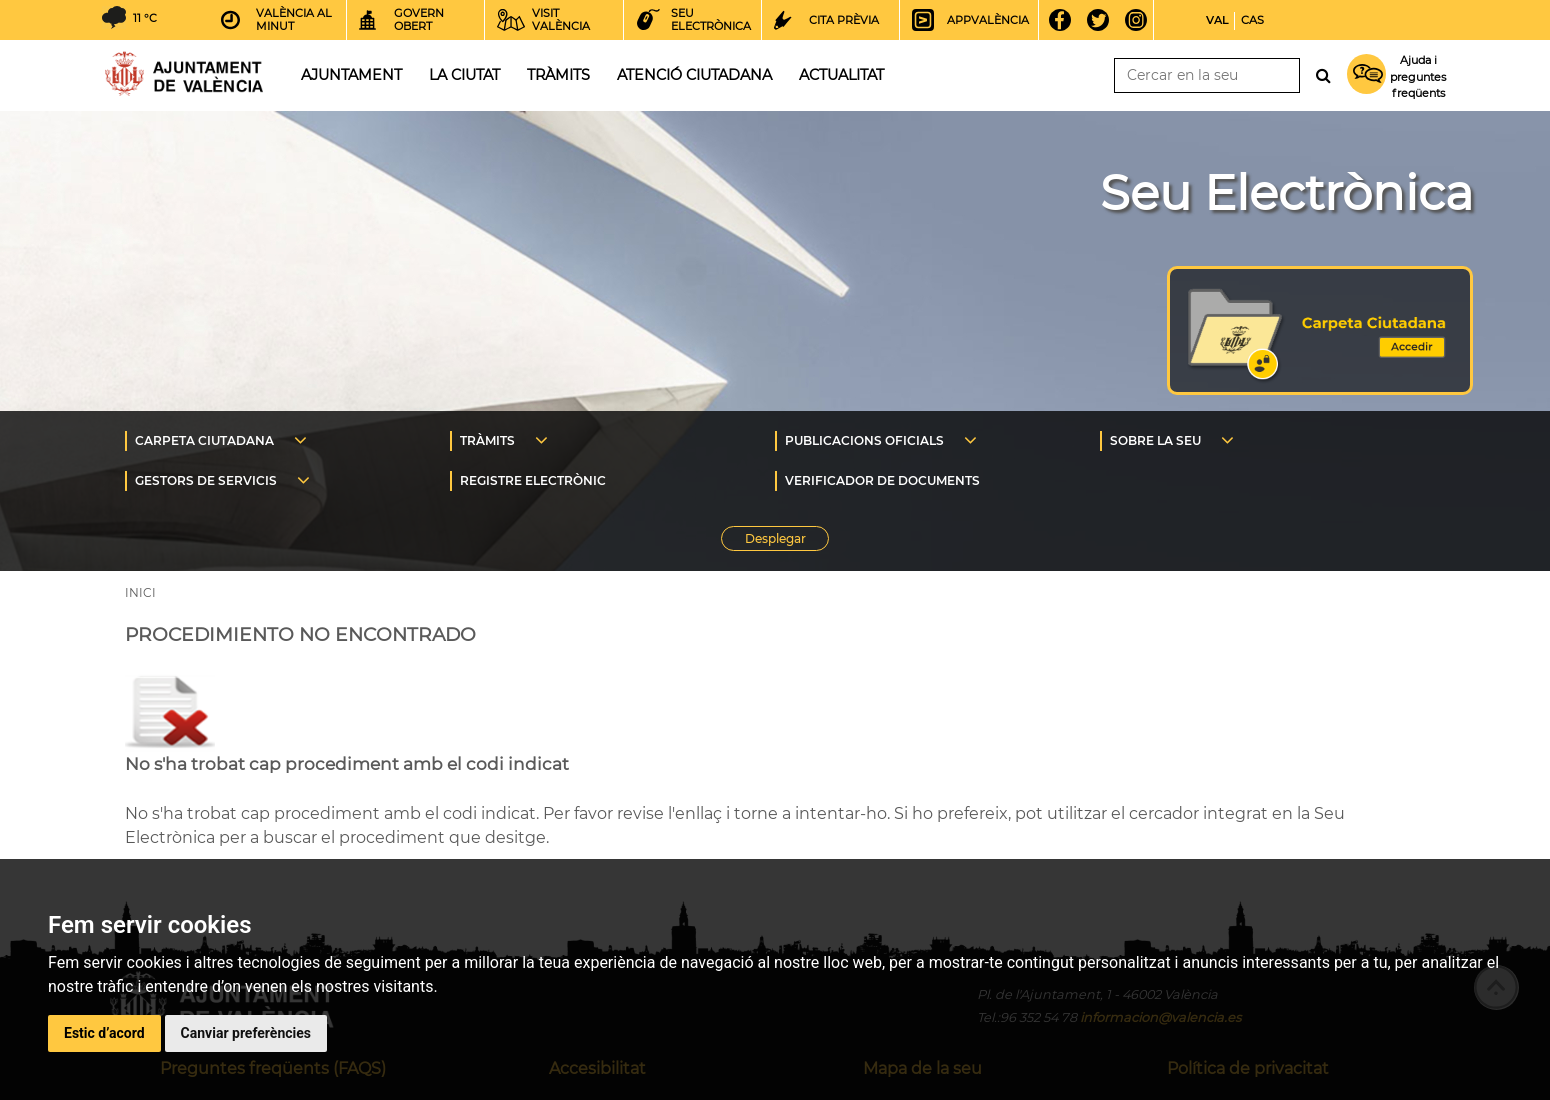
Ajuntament (351, 75)
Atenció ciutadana (694, 75)
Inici (184, 73)
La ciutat (464, 75)
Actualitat (841, 75)
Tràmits (558, 75)
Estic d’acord (104, 1033)
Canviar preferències (246, 1033)
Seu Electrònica (1286, 193)
